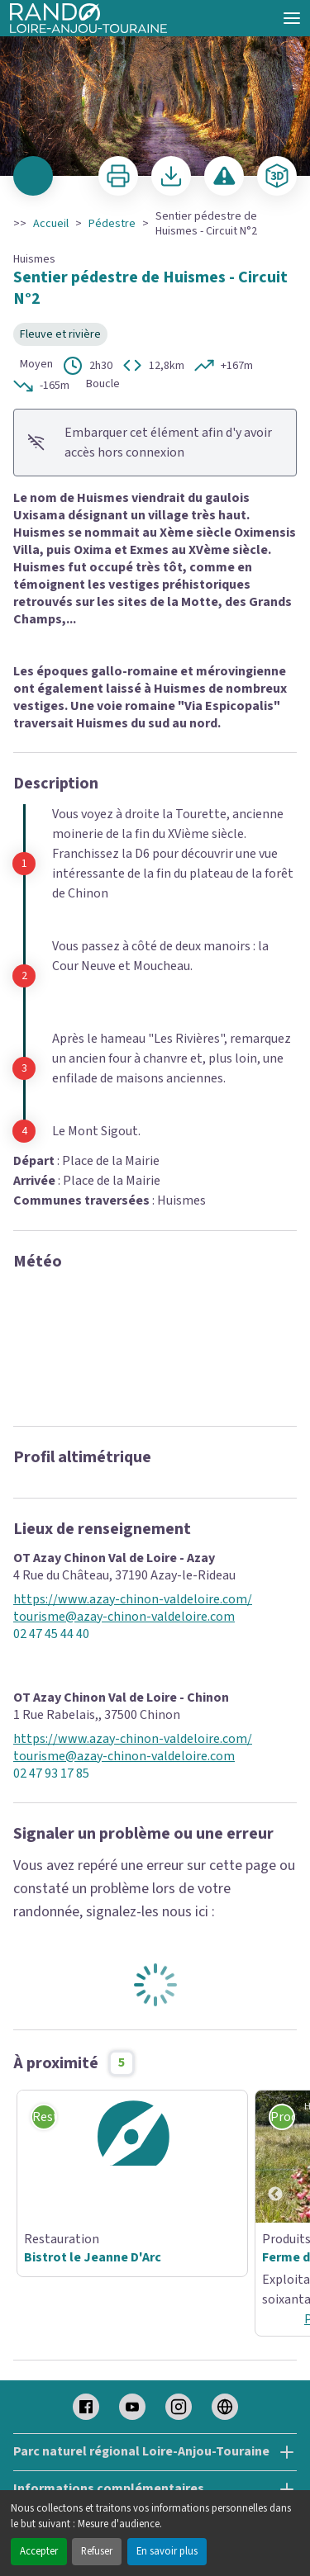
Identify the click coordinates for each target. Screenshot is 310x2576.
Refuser (96, 2551)
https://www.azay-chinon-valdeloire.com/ (132, 1599)
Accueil (51, 223)
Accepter (39, 2551)
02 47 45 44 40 (51, 1634)
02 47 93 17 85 (51, 1774)
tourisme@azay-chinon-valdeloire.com (124, 1617)
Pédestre (112, 223)
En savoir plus (167, 2551)
